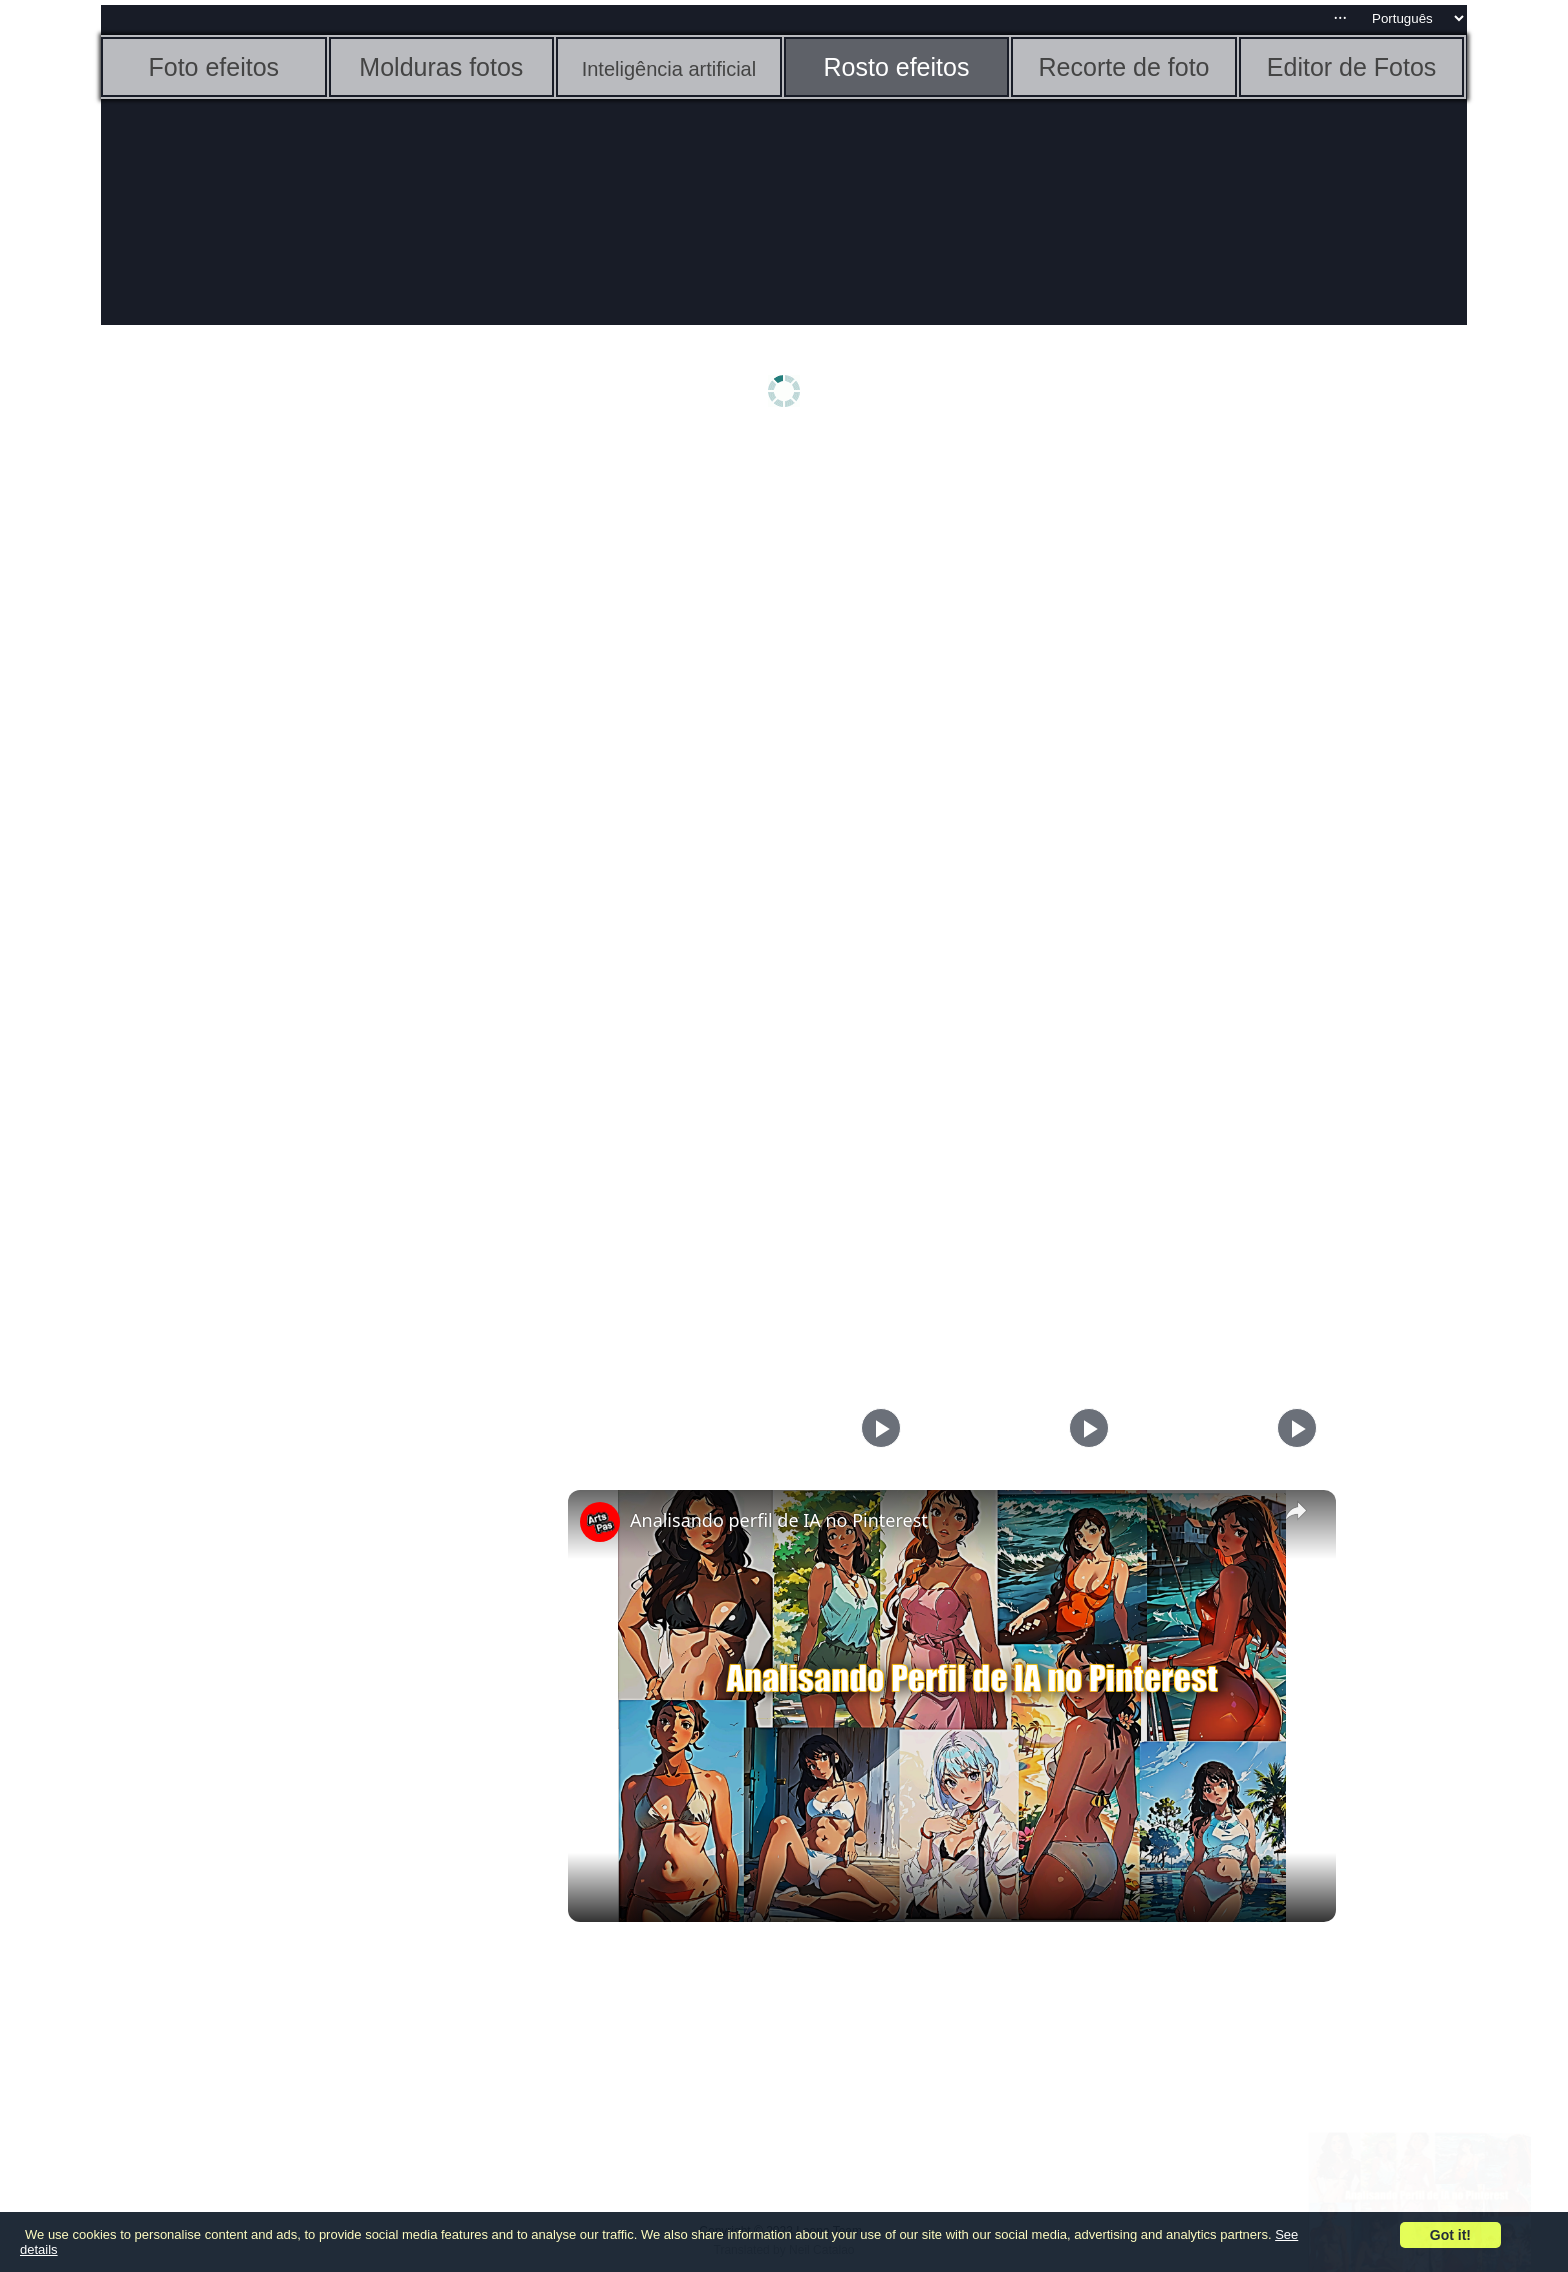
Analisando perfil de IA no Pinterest (779, 1520)
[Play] (1084, 1428)
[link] (600, 1522)
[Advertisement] (256, 757)
